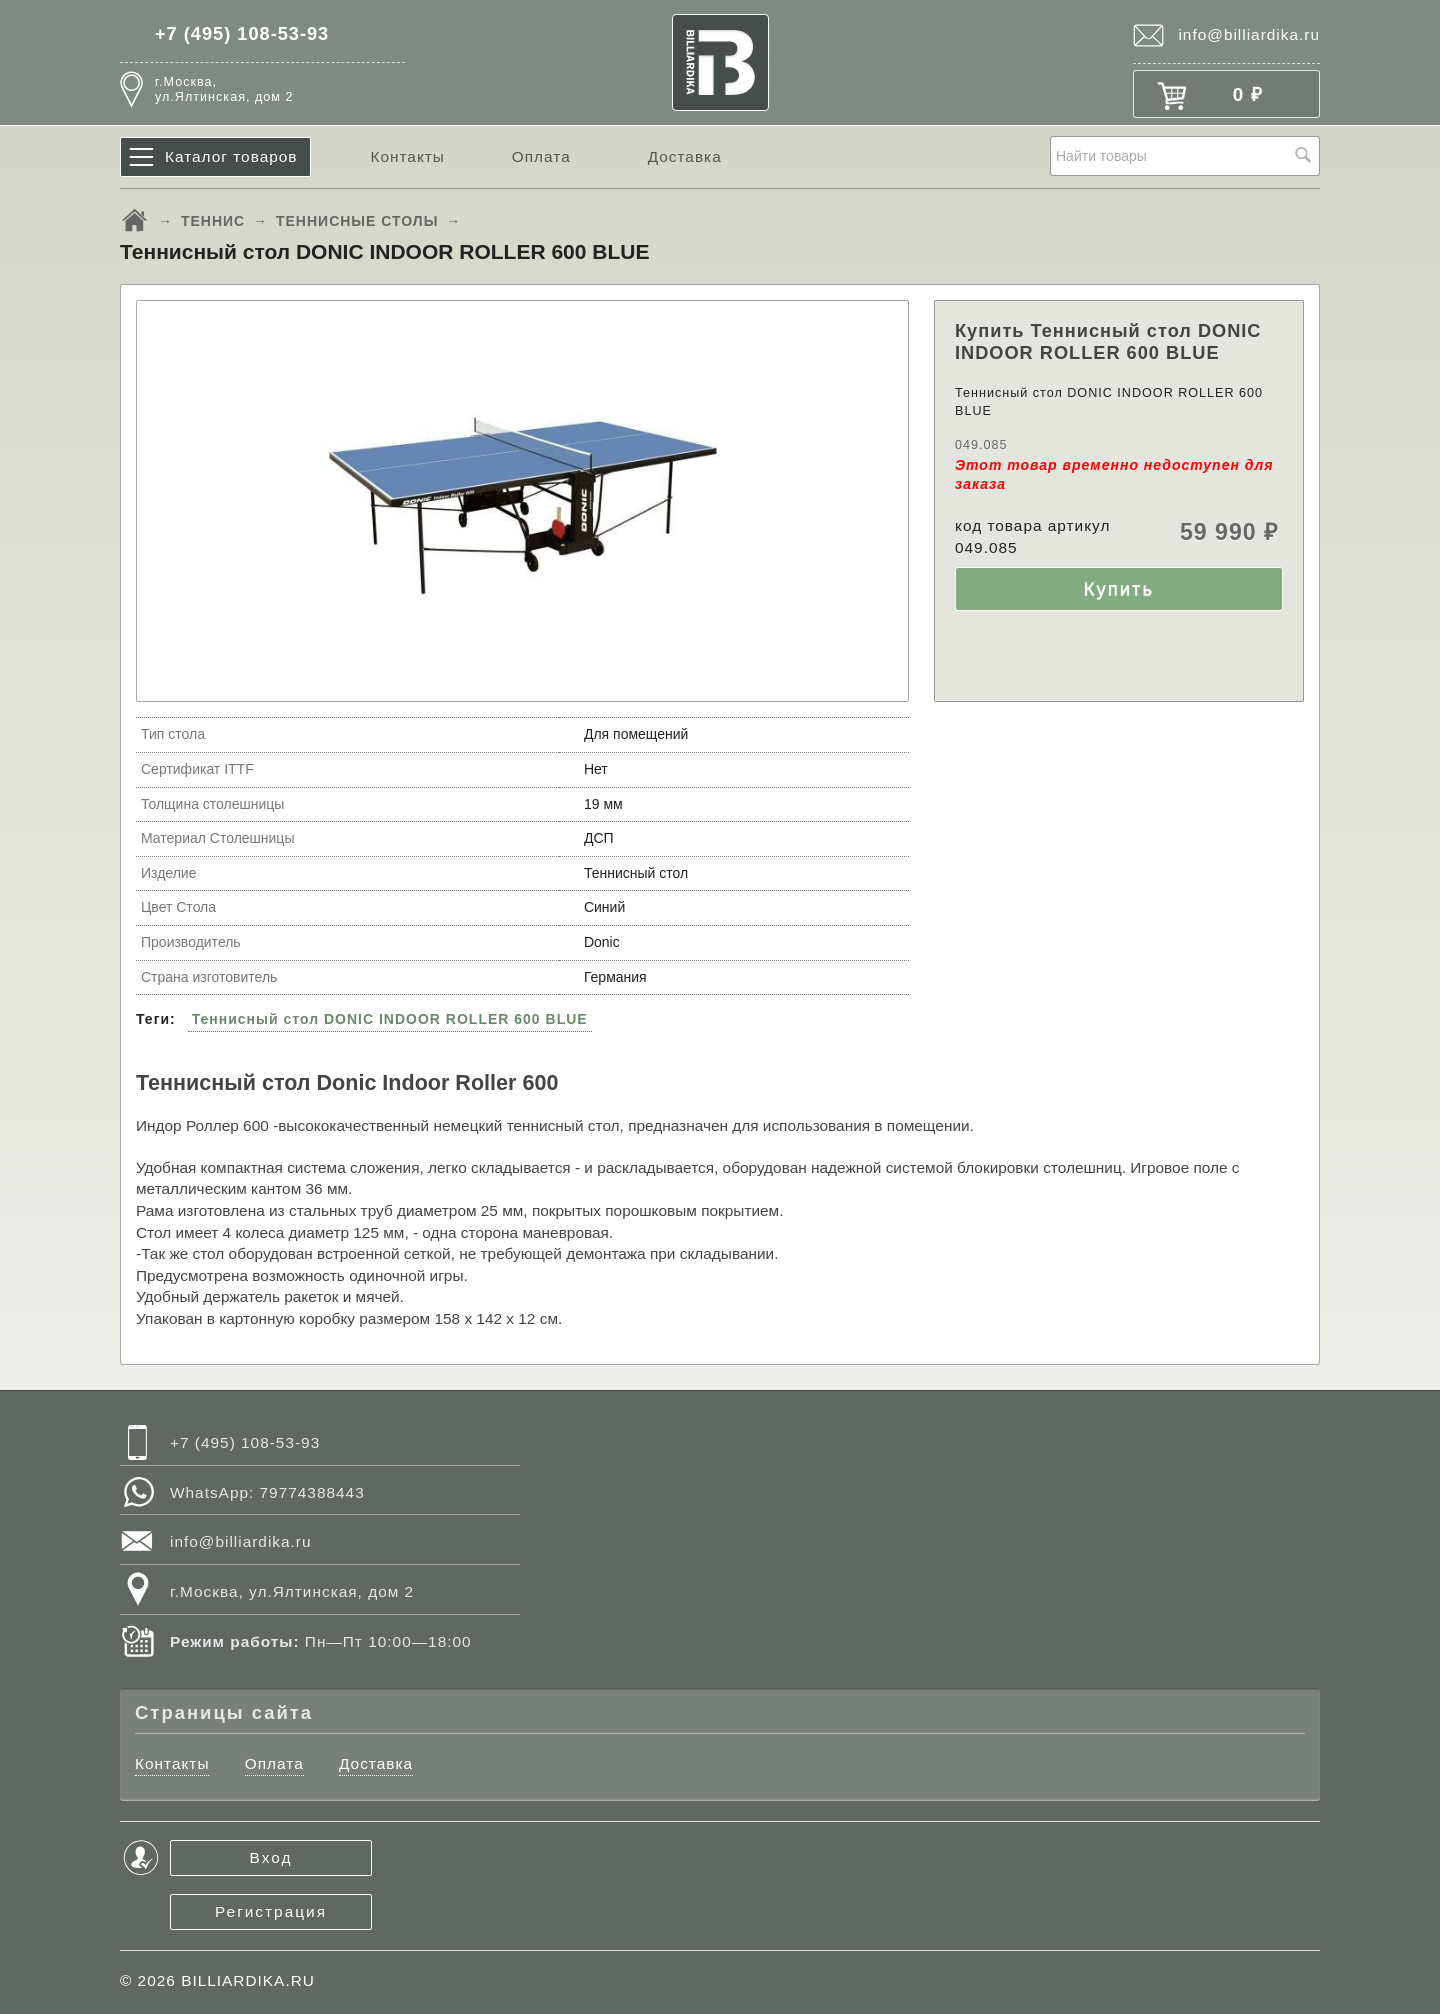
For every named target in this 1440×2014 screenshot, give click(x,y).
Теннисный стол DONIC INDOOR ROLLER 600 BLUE (390, 1019)
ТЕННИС (213, 221)
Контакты (407, 156)
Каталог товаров (231, 156)
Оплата (541, 156)
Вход (271, 1857)
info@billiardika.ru (1249, 34)
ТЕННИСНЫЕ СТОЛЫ (357, 221)
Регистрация (271, 1911)
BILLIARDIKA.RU (248, 1980)
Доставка (685, 156)
